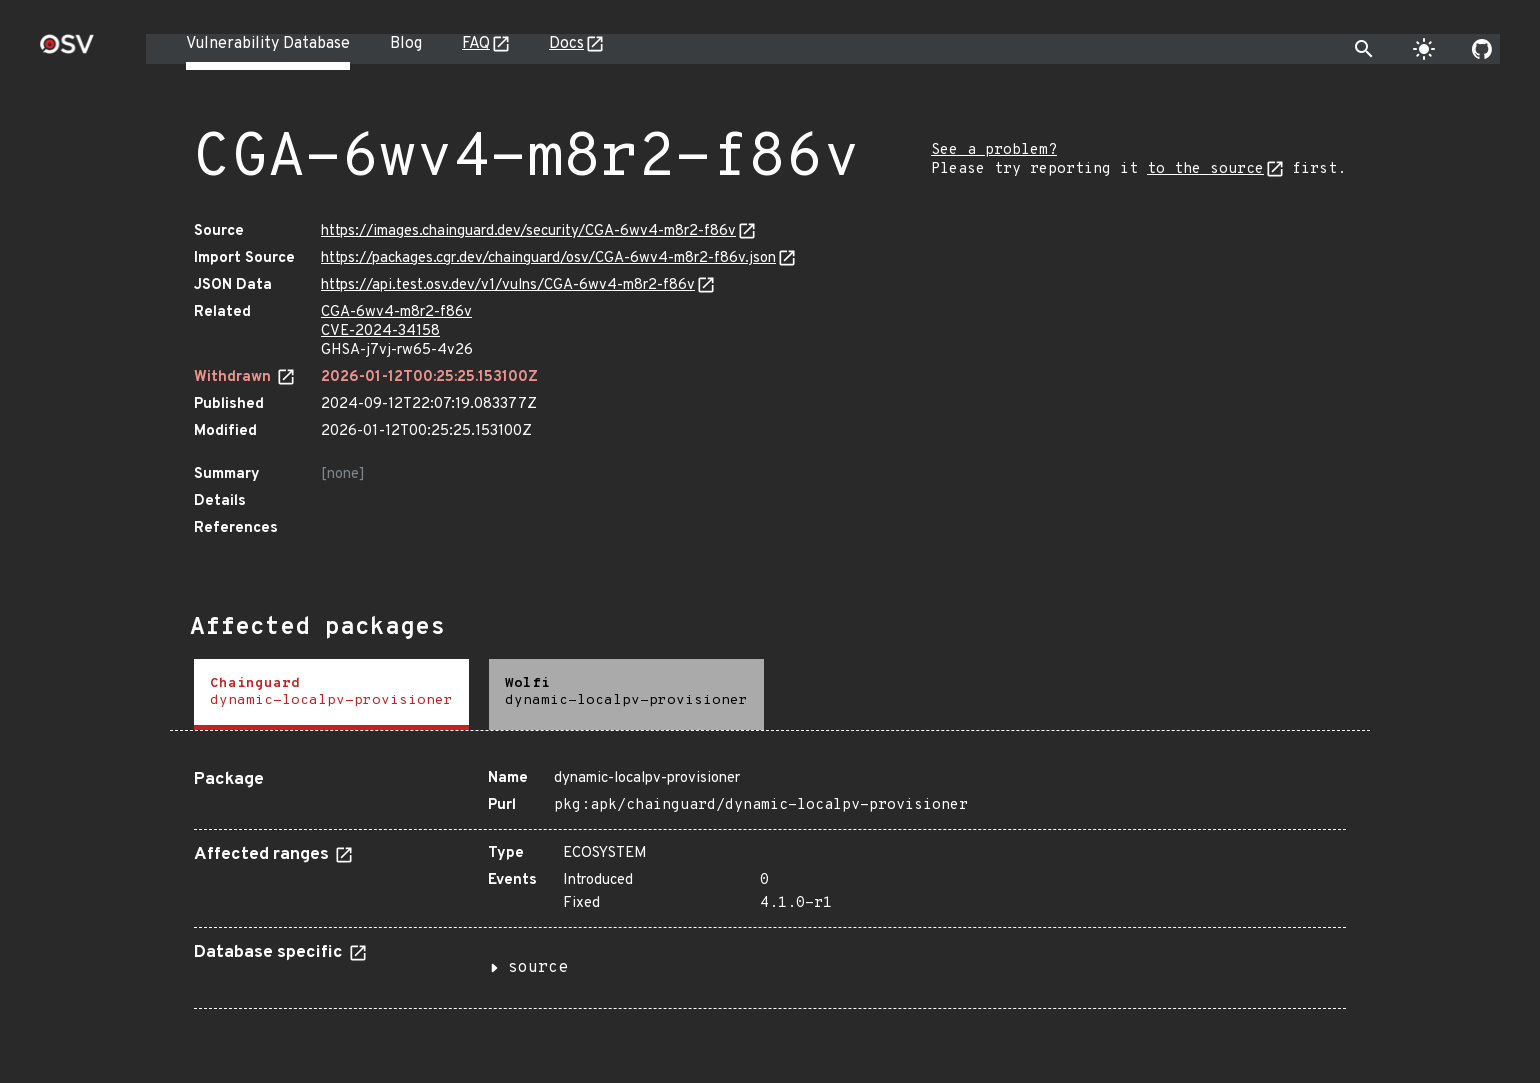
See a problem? (994, 150)
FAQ (476, 44)
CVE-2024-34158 (380, 331)
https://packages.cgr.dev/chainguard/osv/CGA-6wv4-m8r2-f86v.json (548, 258)
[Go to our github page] (1482, 49)
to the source (1205, 169)
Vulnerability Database (268, 44)
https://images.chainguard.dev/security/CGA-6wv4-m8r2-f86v (528, 231)
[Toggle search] (1364, 49)
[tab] (331, 694)
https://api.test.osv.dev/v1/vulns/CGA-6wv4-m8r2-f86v (508, 285)
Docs (566, 44)
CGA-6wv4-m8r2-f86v (396, 312)
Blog (406, 44)
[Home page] (67, 50)
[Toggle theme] (1424, 49)
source (538, 968)
